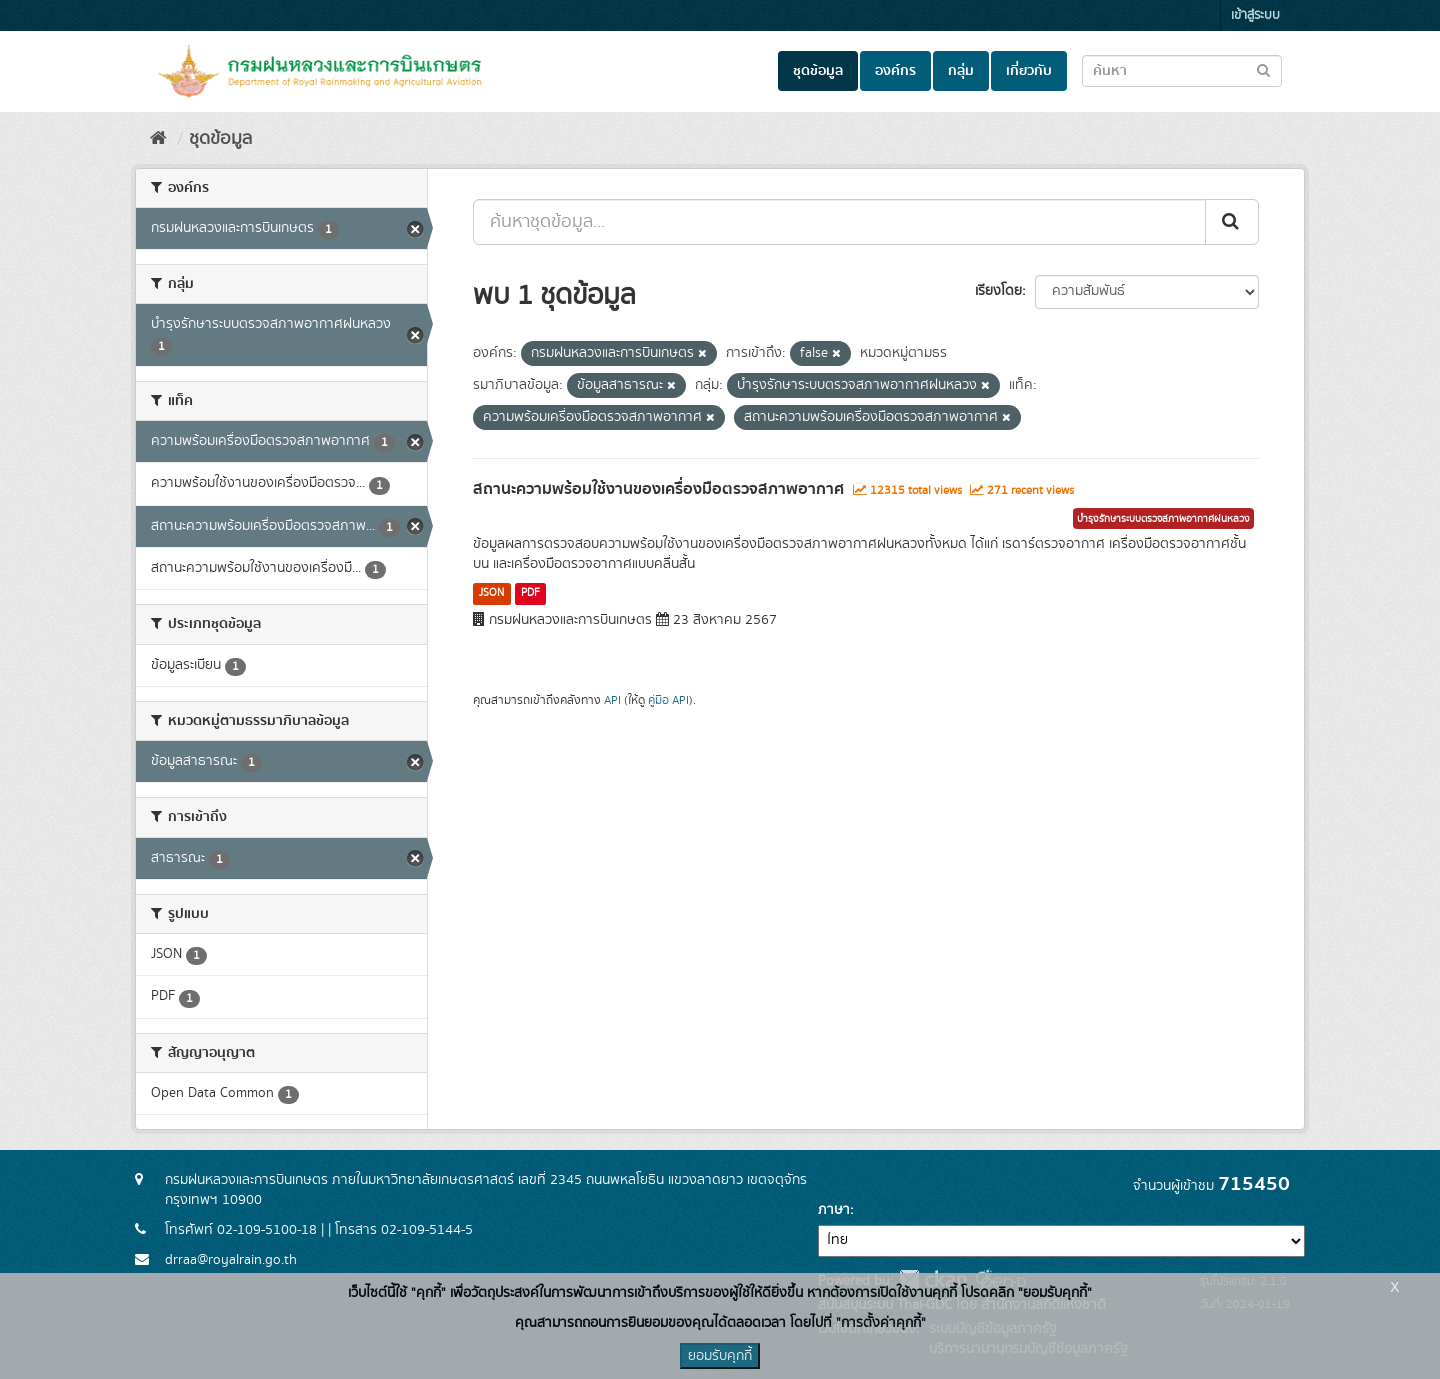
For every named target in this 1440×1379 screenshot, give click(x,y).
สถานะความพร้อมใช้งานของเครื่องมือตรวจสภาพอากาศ (658, 489)
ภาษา (834, 1210)
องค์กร (895, 71)
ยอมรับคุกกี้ (720, 1356)
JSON (491, 593)
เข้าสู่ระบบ (1255, 15)
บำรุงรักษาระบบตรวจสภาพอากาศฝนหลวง (1163, 519)
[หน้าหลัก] (158, 139)
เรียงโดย (998, 291)
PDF (530, 593)
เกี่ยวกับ (1029, 71)
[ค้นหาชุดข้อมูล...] (839, 222)
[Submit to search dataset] (1263, 69)
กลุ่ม (961, 71)
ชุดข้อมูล (818, 71)
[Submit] (1232, 222)
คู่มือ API (668, 700)
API (612, 700)
